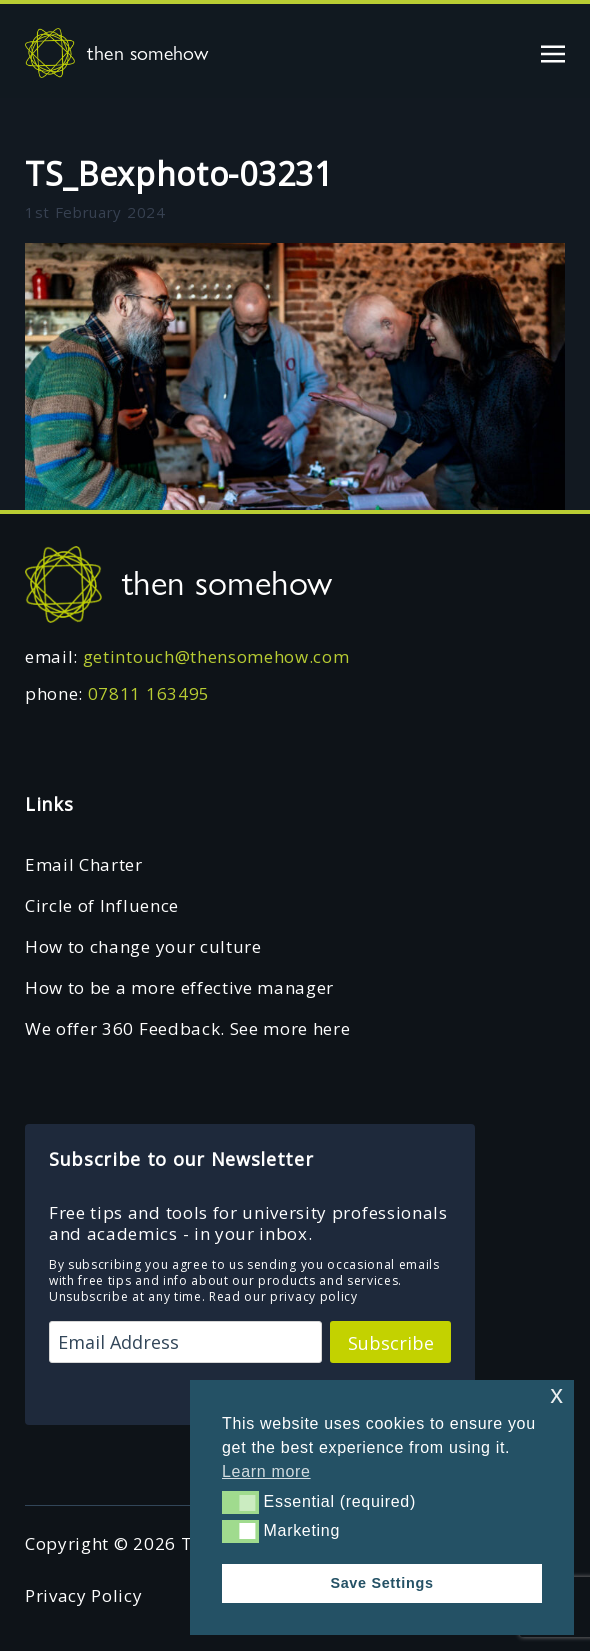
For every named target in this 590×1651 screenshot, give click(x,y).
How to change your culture (143, 946)
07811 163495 (149, 693)
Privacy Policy (84, 1595)
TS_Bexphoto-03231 (179, 173)
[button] (240, 1502)
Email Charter (84, 864)
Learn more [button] (266, 1471)
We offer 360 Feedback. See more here (187, 1028)
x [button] (556, 1394)
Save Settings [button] (381, 1583)
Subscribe (391, 1343)
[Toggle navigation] (553, 52)
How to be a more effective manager (179, 987)
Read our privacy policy (283, 1296)
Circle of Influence (102, 905)
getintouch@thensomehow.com (216, 656)
